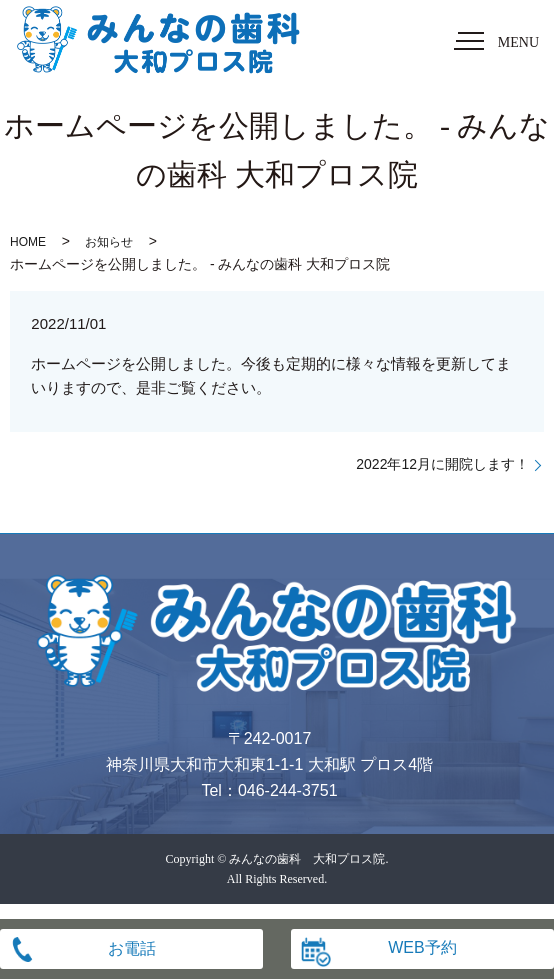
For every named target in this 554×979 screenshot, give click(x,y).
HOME (28, 242)
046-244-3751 (288, 790)
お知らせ (109, 242)
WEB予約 (422, 947)
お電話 (132, 948)
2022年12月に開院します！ (442, 464)
